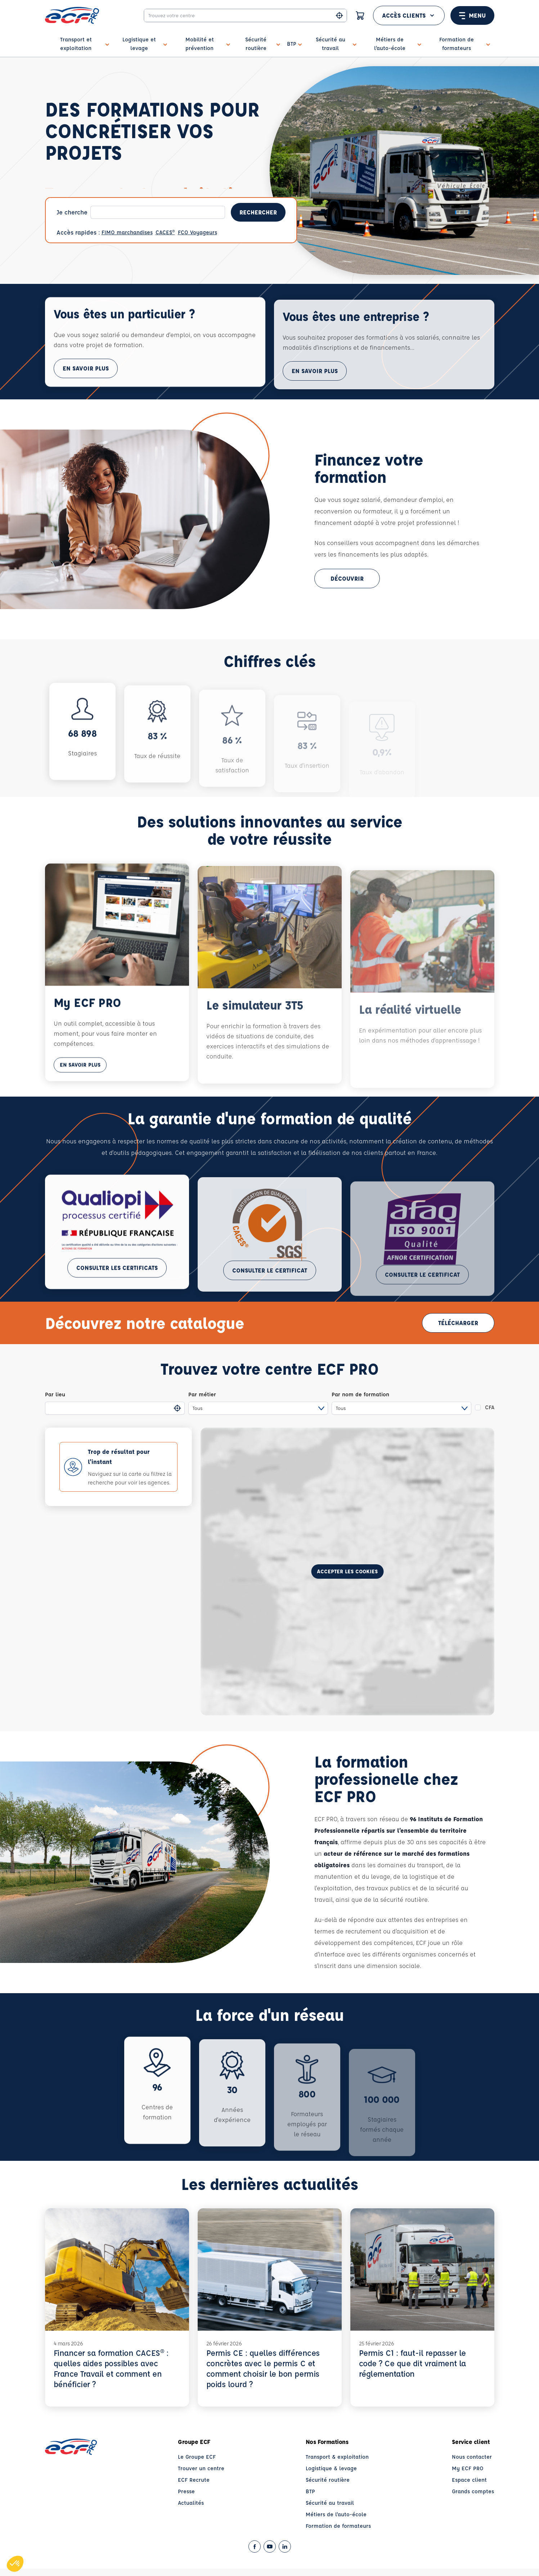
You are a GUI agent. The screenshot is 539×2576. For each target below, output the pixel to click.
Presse (186, 2491)
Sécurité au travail (330, 2502)
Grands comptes (473, 2491)
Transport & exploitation (337, 2456)
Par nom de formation (360, 1394)
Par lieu (55, 1394)
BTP (310, 2491)
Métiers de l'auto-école (336, 2514)
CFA (489, 1407)
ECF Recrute (194, 2479)
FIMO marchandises (127, 232)
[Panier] (360, 15)
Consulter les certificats (117, 1290)
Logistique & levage (331, 2468)
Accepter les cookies (347, 1571)
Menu (472, 15)
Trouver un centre (201, 2468)
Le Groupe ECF (197, 2456)
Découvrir (347, 578)
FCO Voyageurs (197, 232)
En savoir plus (86, 390)
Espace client (469, 2479)
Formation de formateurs (338, 2525)
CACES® (165, 232)
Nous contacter (472, 2456)
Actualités (191, 2502)
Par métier (202, 1394)
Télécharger (458, 1322)
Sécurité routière (328, 2479)
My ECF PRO (468, 2468)
